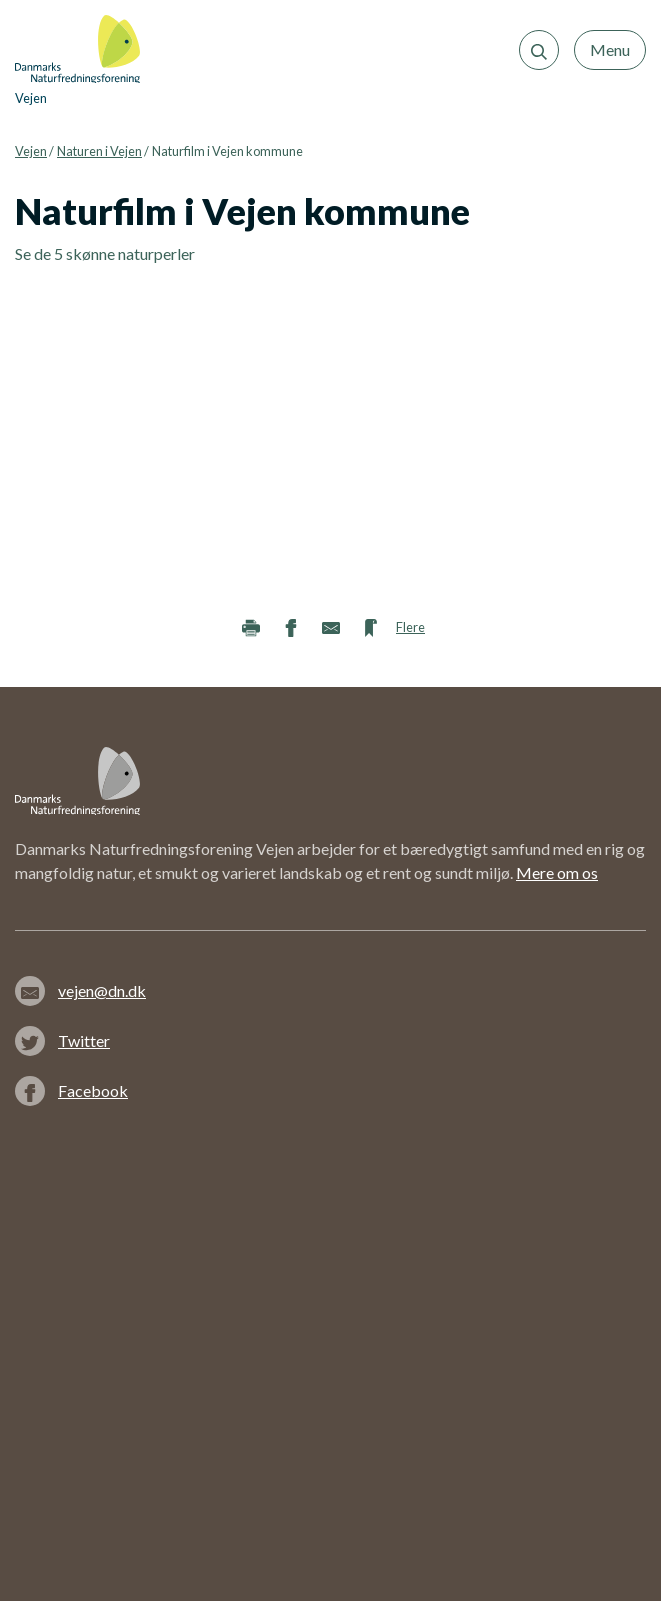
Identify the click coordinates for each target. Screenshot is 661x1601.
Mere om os (557, 872)
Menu (610, 49)
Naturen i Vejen (99, 151)
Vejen (31, 151)
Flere (410, 627)
